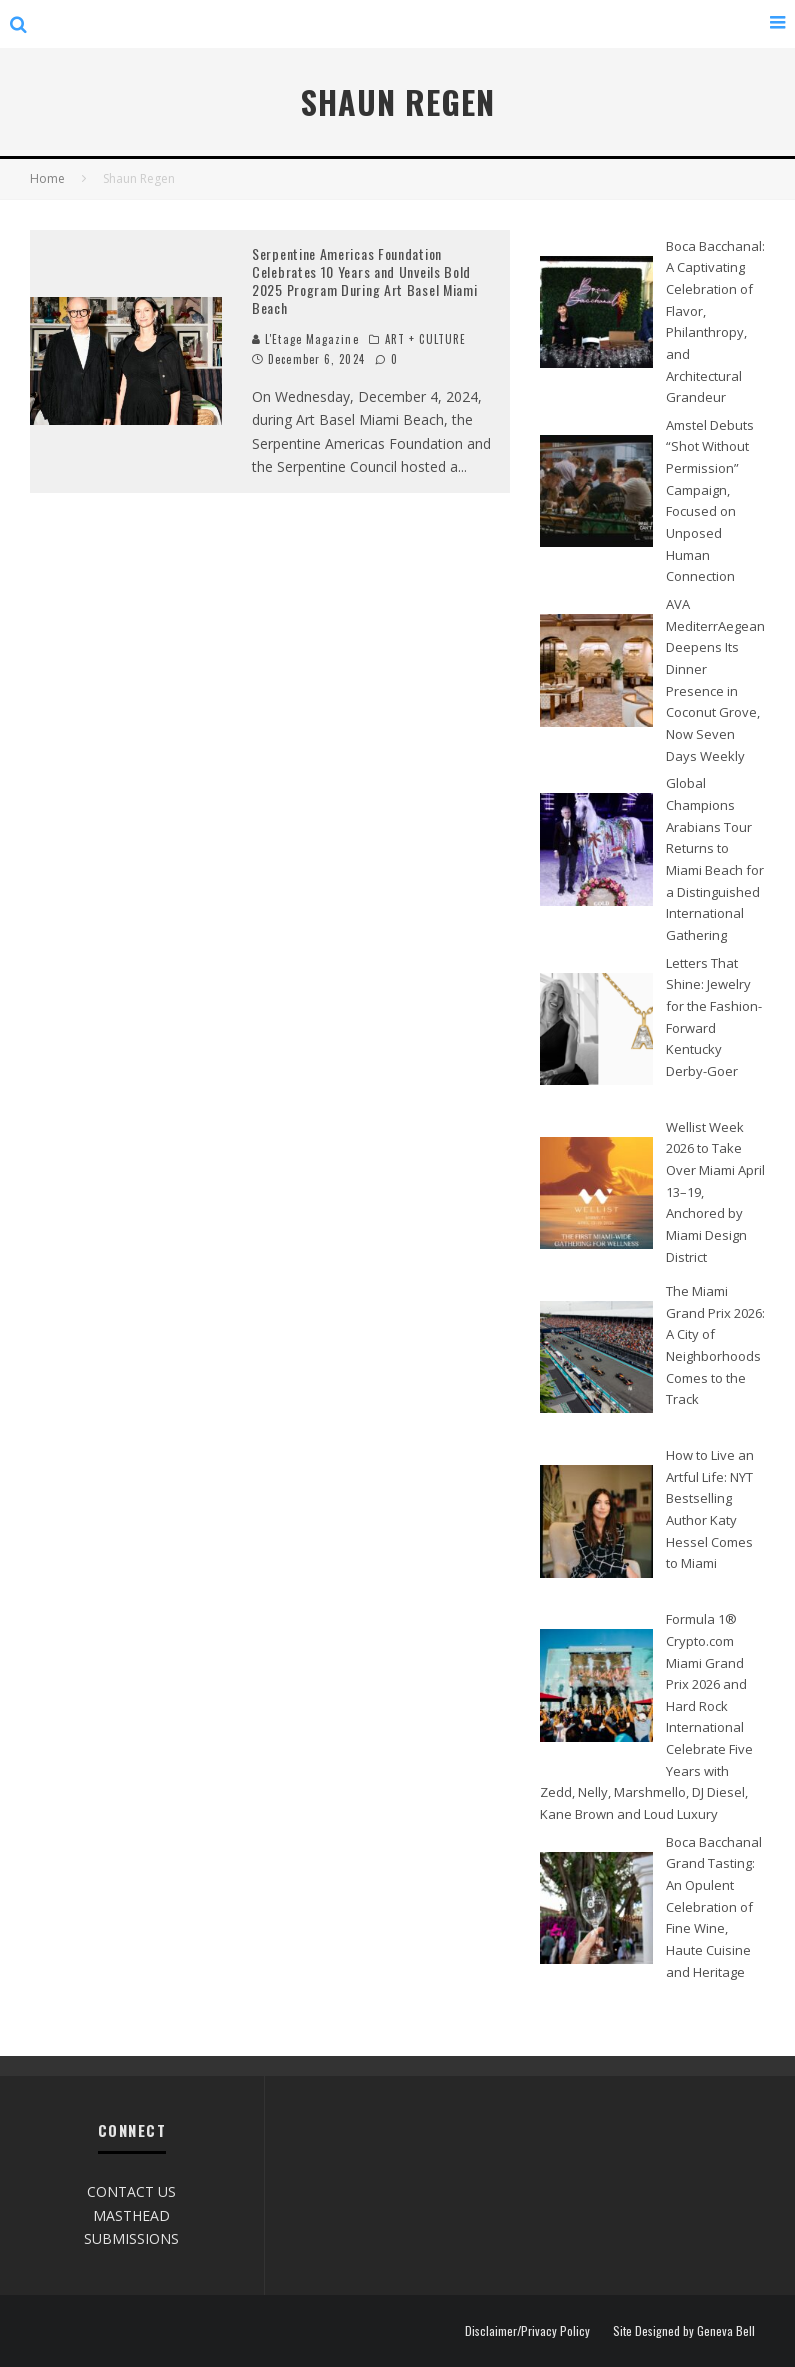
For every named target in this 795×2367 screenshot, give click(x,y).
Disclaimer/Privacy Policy (527, 2331)
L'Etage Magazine (305, 339)
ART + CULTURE (425, 339)
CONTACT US (131, 2191)
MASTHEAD (131, 2215)
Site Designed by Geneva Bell (684, 2331)
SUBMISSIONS (131, 2238)
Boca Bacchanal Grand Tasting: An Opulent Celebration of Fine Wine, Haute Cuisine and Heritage (714, 1907)
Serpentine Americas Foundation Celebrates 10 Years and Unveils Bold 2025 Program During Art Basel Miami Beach (365, 281)
